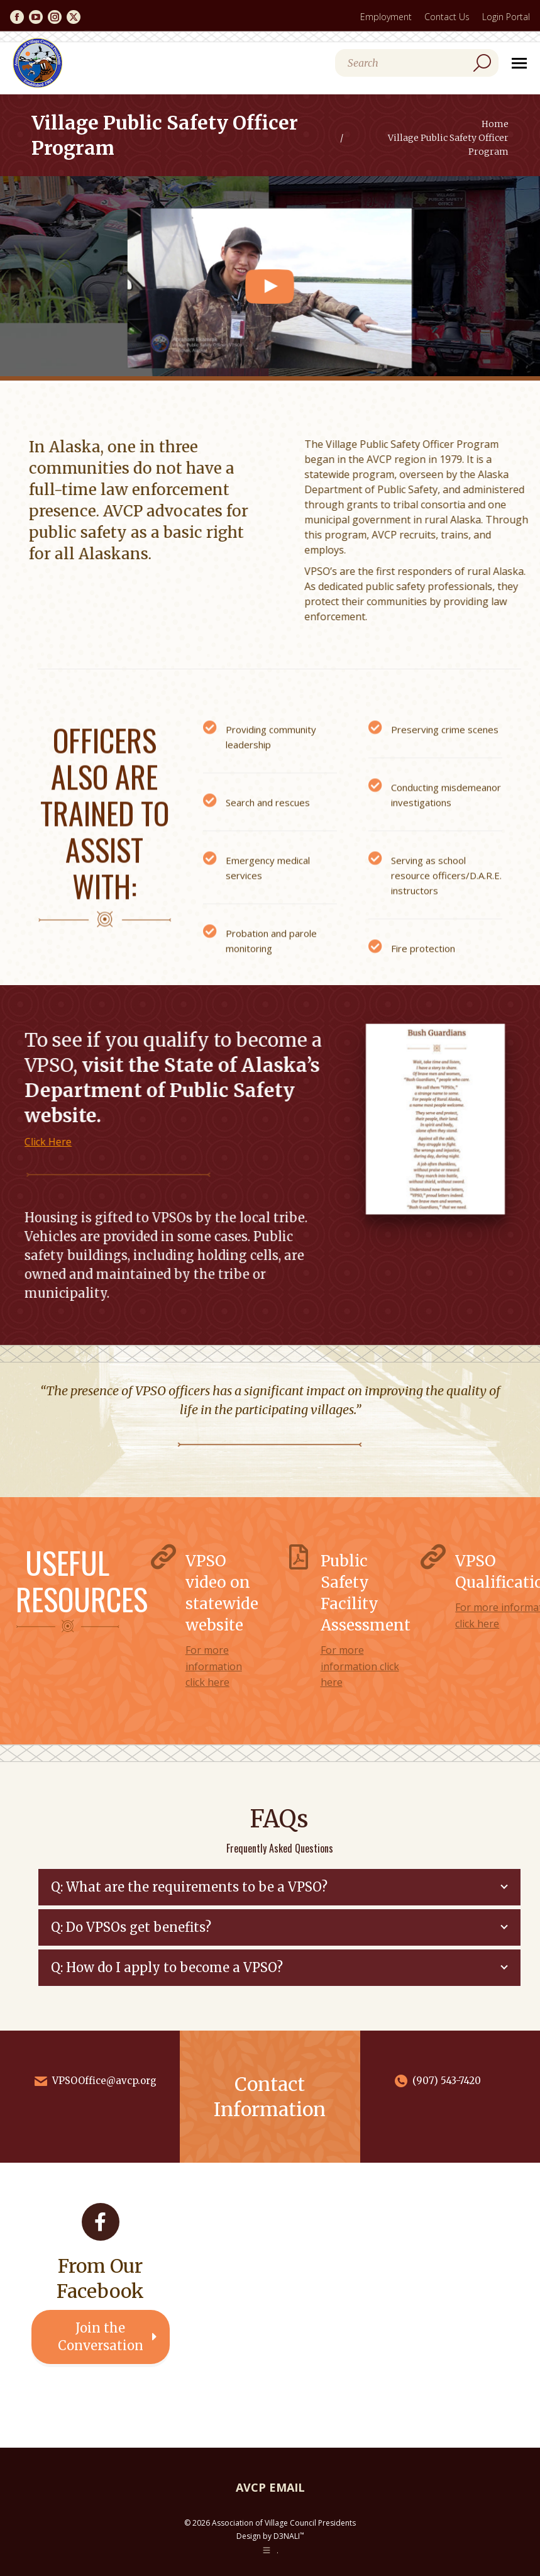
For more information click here (213, 1666)
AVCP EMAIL (270, 2487)
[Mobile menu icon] (519, 63)
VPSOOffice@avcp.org (104, 2081)
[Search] (417, 63)
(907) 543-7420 (446, 2081)
